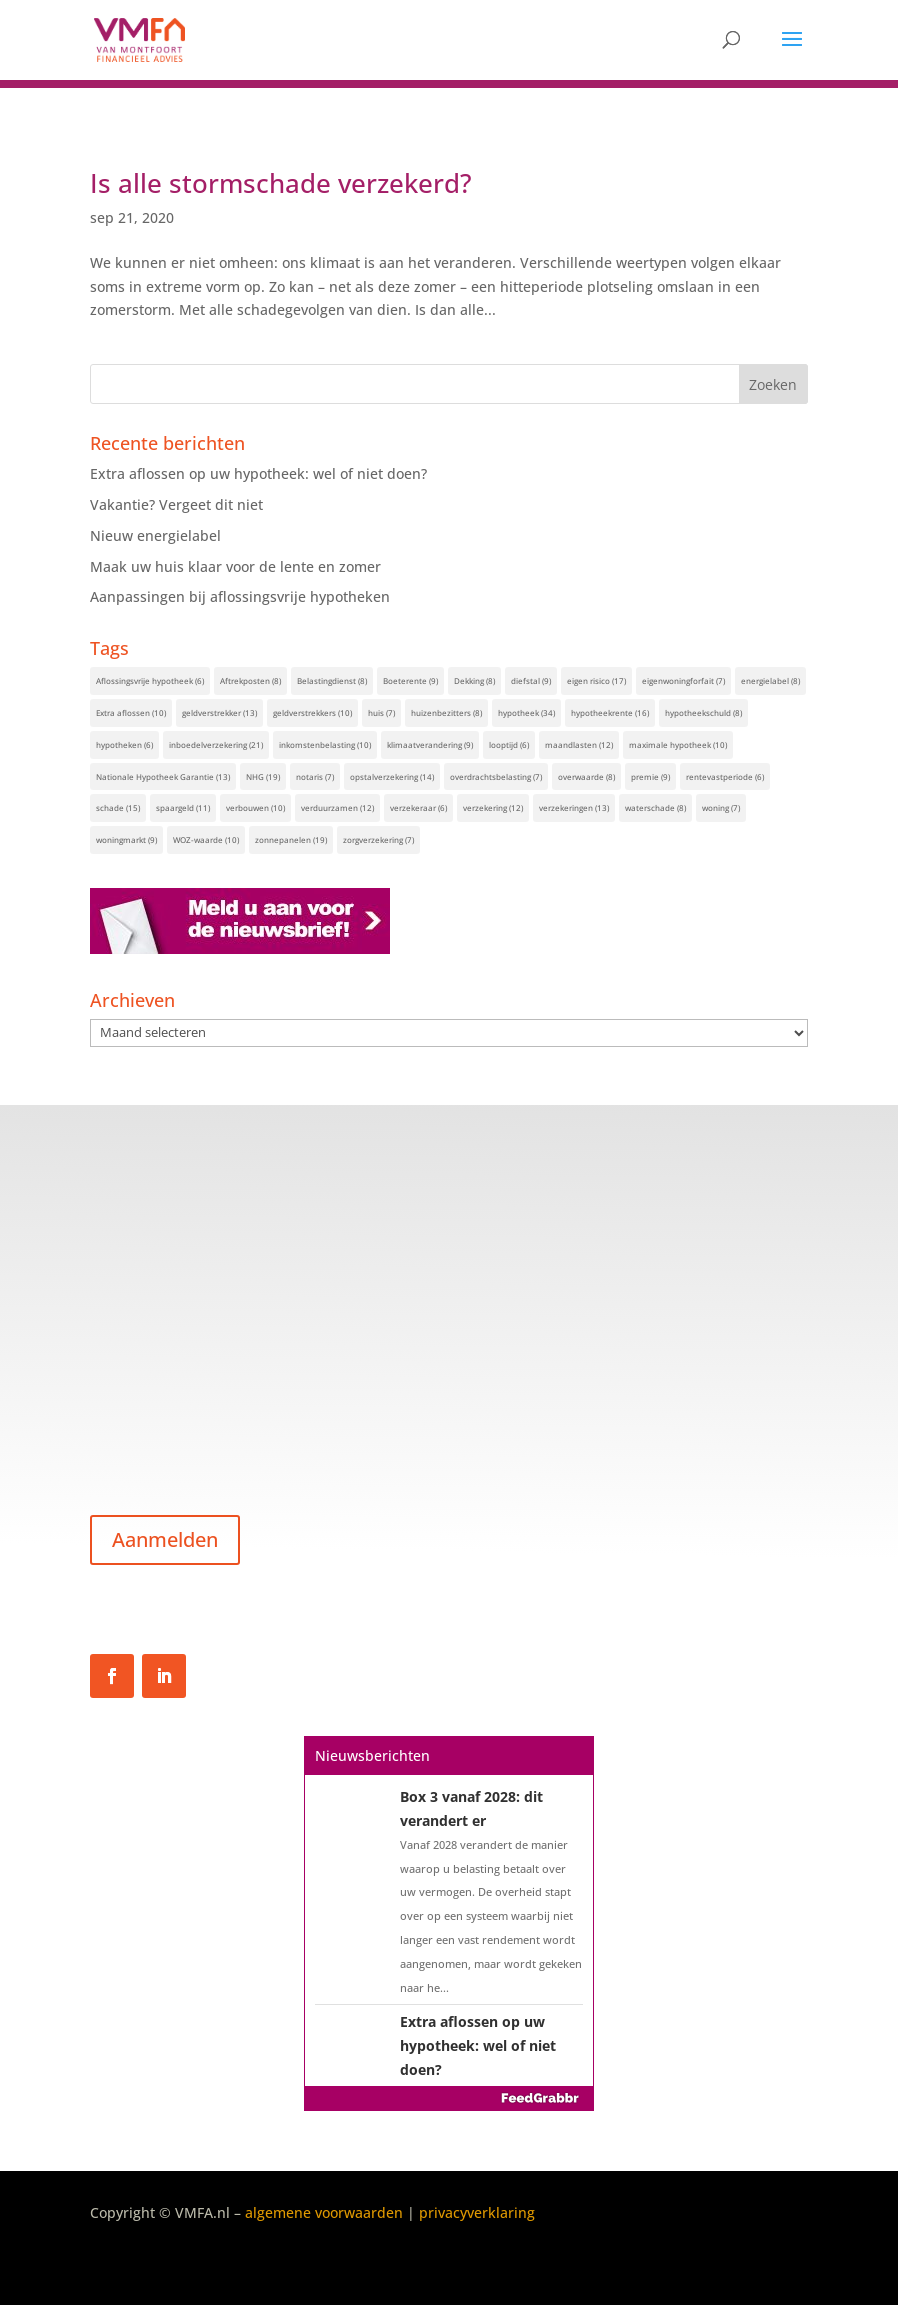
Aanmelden (165, 1539)
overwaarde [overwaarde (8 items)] (586, 776)
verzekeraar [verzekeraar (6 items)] (418, 807)
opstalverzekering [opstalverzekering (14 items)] (392, 776)
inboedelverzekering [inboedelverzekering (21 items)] (216, 744)
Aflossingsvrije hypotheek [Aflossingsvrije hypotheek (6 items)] (150, 680)
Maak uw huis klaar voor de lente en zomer (235, 566)
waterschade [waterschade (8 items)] (655, 807)
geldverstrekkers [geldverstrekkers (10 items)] (312, 712)
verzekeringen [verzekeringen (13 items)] (574, 807)
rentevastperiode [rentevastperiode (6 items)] (725, 776)
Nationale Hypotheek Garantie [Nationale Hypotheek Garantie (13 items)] (163, 776)
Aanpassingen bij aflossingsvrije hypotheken (240, 596)
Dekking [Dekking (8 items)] (474, 680)
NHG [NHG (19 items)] (263, 776)
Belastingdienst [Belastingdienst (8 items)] (332, 680)
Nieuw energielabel (155, 535)
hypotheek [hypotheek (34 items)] (526, 712)
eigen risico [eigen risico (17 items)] (596, 680)
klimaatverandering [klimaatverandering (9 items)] (430, 744)
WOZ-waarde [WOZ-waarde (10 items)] (206, 839)
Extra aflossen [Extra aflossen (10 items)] (131, 712)
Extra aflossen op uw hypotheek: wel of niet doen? (258, 473)
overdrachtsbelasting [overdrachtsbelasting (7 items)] (496, 776)
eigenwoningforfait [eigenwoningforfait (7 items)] (683, 680)
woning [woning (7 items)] (721, 807)
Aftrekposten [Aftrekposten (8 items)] (250, 680)
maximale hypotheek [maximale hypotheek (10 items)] (678, 744)
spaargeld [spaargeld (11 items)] (183, 807)
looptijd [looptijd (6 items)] (509, 744)
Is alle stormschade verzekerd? (281, 183)
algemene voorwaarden (324, 2212)
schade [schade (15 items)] (118, 807)
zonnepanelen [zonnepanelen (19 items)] (291, 839)
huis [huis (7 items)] (381, 712)
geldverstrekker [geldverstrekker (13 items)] (219, 712)
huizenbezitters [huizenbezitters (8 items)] (446, 712)
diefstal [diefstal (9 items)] (531, 680)
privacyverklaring (477, 2212)
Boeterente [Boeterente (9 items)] (410, 680)
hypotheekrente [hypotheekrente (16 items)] (610, 712)
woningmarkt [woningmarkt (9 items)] (126, 839)
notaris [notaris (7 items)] (315, 776)
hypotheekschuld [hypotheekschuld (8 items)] (703, 712)
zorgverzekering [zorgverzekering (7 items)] (378, 839)
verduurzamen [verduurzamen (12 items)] (337, 807)
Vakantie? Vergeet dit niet (176, 504)
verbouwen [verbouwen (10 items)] (255, 807)
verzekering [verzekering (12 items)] (493, 807)
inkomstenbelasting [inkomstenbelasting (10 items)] (325, 744)
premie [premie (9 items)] (650, 776)
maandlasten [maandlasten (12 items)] (579, 744)
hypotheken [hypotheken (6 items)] (124, 744)
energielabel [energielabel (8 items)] (770, 680)
